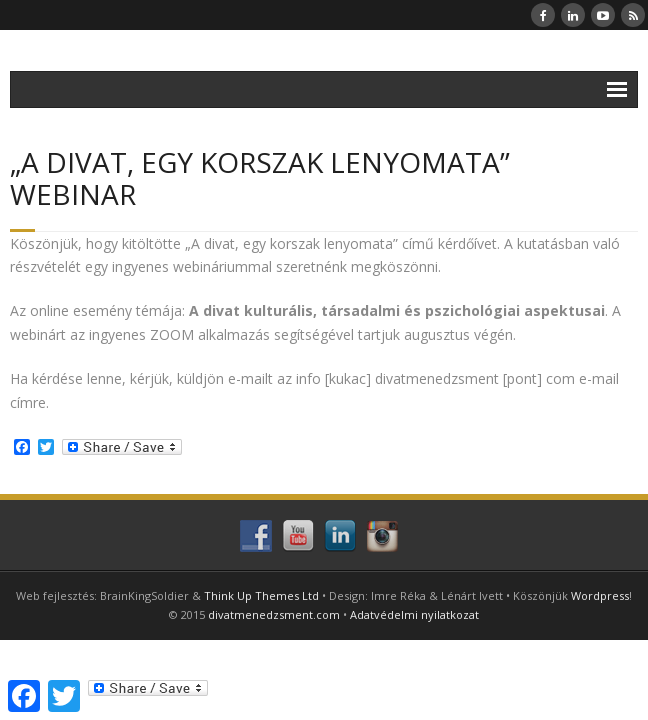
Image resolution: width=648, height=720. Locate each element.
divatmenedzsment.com (274, 614)
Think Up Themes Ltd (261, 595)
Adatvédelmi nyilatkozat (414, 614)
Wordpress (600, 595)
